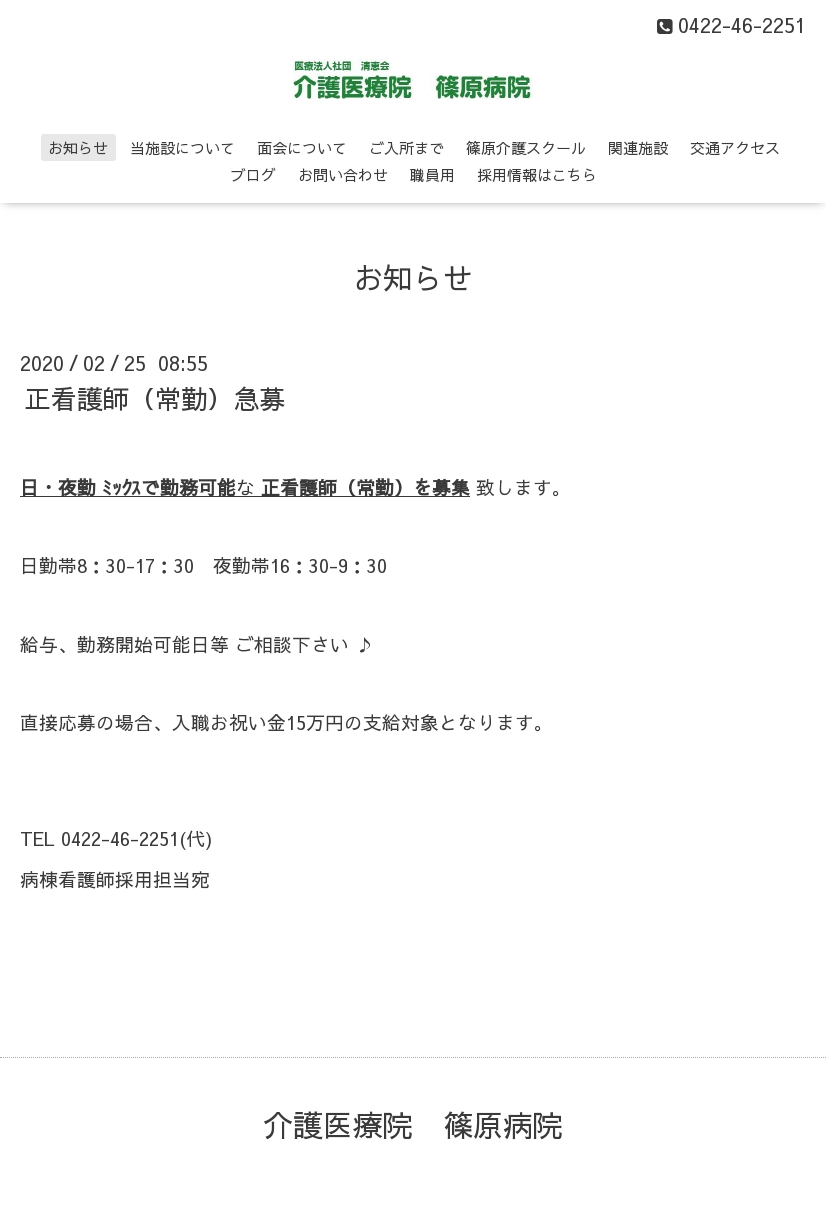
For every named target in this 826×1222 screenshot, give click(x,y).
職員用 (432, 174)
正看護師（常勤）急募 (155, 398)
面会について (302, 147)
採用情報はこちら (537, 174)
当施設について (182, 147)
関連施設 (638, 147)
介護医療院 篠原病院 (413, 1124)
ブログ (253, 174)
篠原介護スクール (526, 147)
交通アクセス (735, 147)
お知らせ (78, 147)
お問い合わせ (343, 174)
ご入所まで (406, 147)
